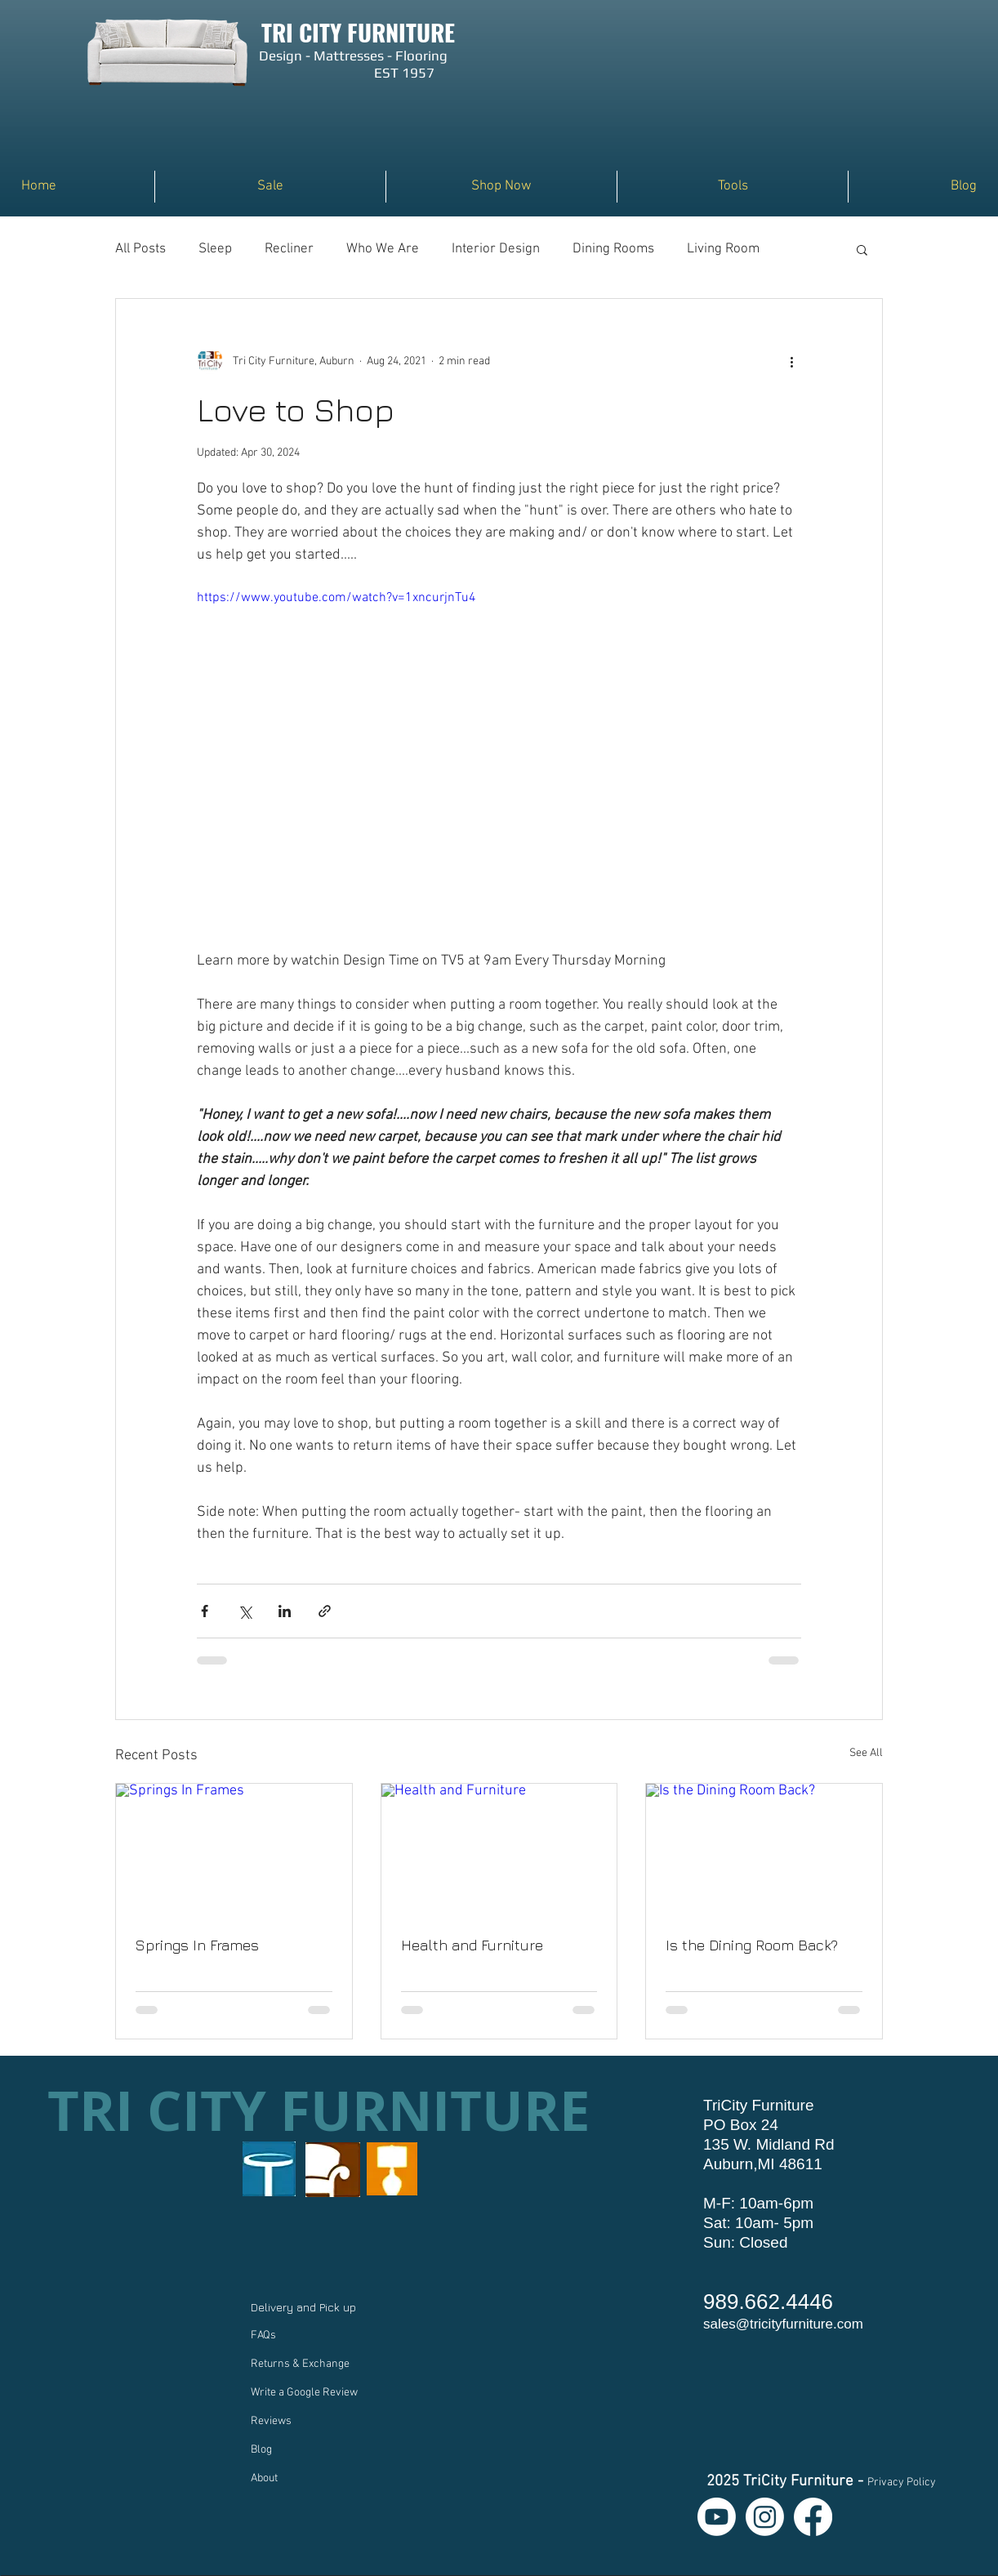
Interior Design (496, 249)
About (264, 2478)
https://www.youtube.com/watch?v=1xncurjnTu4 (336, 598)
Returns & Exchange (300, 2364)
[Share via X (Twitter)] (244, 1611)
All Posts (140, 249)
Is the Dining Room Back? (752, 1945)
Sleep (215, 249)
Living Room (723, 249)
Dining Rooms (613, 249)
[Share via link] (324, 1611)
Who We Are (382, 249)
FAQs (263, 2335)
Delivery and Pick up (305, 2307)
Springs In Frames (197, 1945)
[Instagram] (765, 2517)
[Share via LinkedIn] (284, 1611)
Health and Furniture (472, 1945)
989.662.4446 (768, 2301)
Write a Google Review (304, 2393)
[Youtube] (716, 2517)
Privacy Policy (901, 2482)
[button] (501, 187)
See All (866, 1753)
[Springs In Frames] (234, 1850)
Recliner (289, 249)
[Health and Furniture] (499, 1850)
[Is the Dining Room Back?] (764, 1850)
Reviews (271, 2421)
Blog (261, 2450)
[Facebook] (813, 2517)
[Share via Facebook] (204, 1611)
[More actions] (791, 361)
